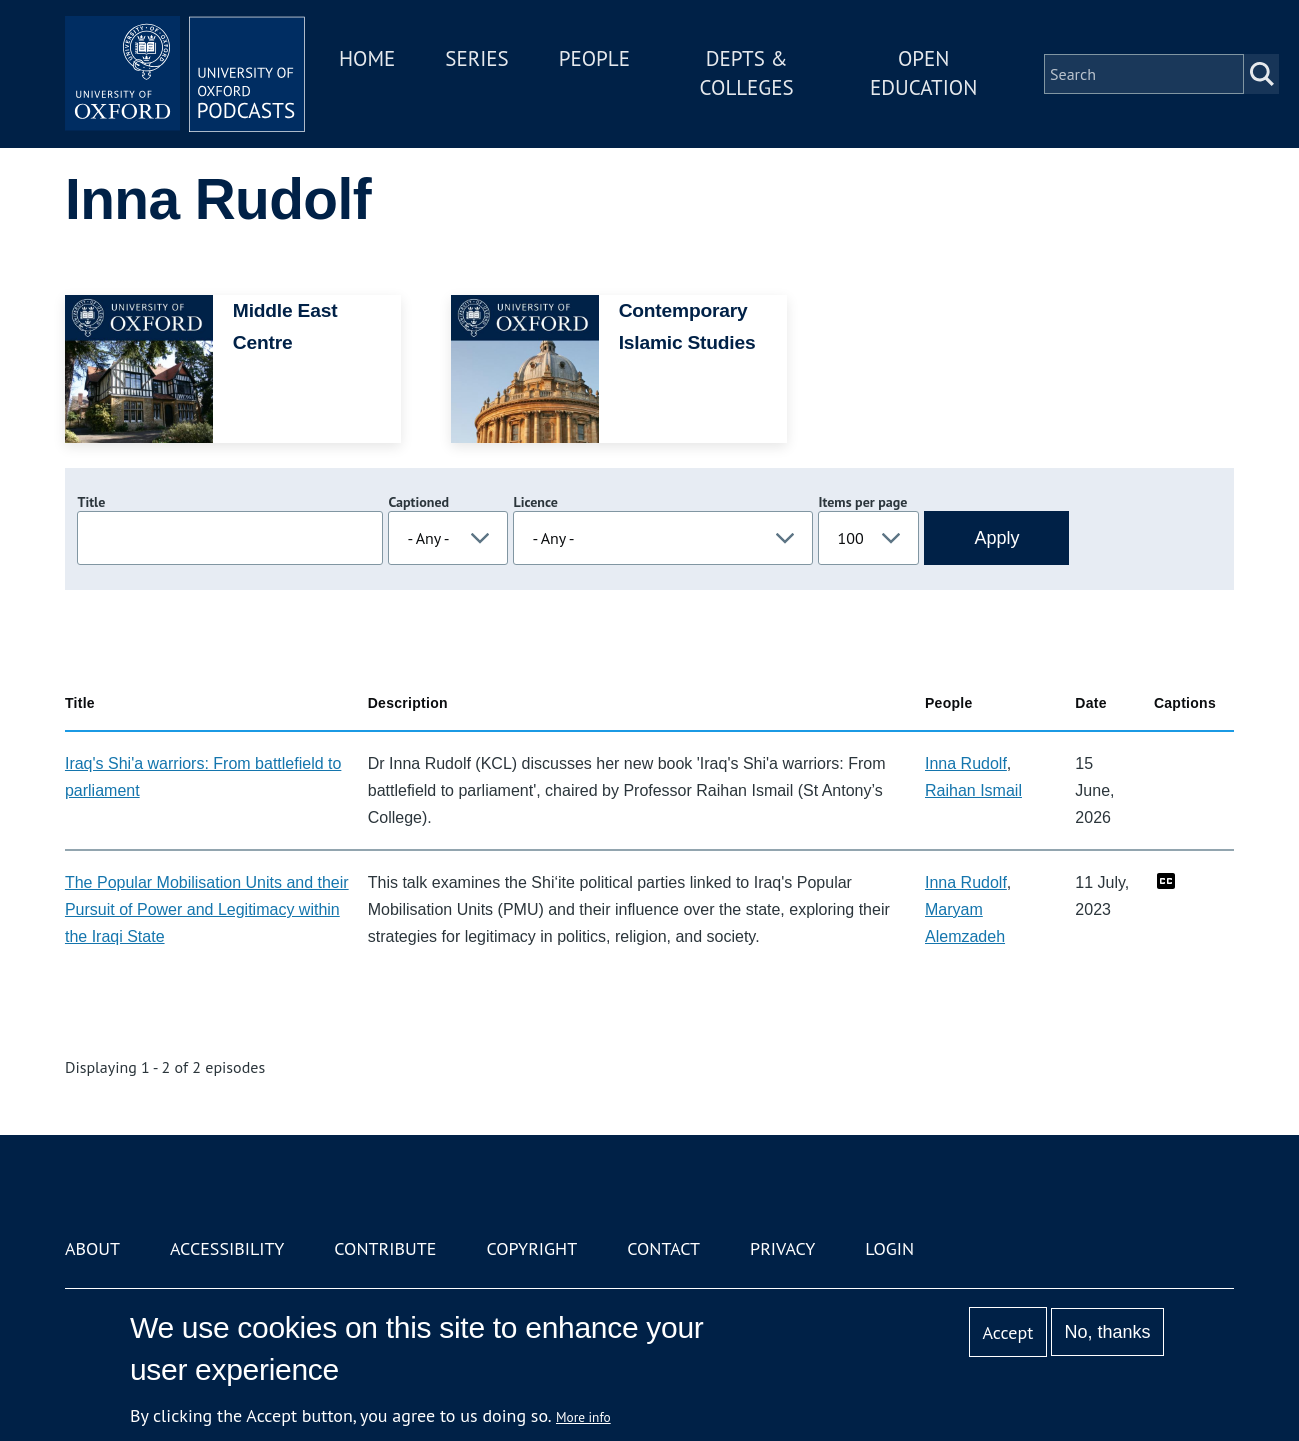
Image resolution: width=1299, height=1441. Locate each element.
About (92, 1248)
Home (367, 58)
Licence (535, 502)
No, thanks (1108, 1332)
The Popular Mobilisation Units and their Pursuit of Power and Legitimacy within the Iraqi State (207, 909)
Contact (663, 1248)
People (594, 58)
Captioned (418, 502)
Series (476, 58)
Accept (1008, 1332)
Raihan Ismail (973, 790)
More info (583, 1417)
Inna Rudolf (966, 763)
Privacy (782, 1248)
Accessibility (227, 1248)
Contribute (385, 1248)
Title (91, 502)
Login (889, 1248)
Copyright (531, 1248)
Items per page (862, 502)
